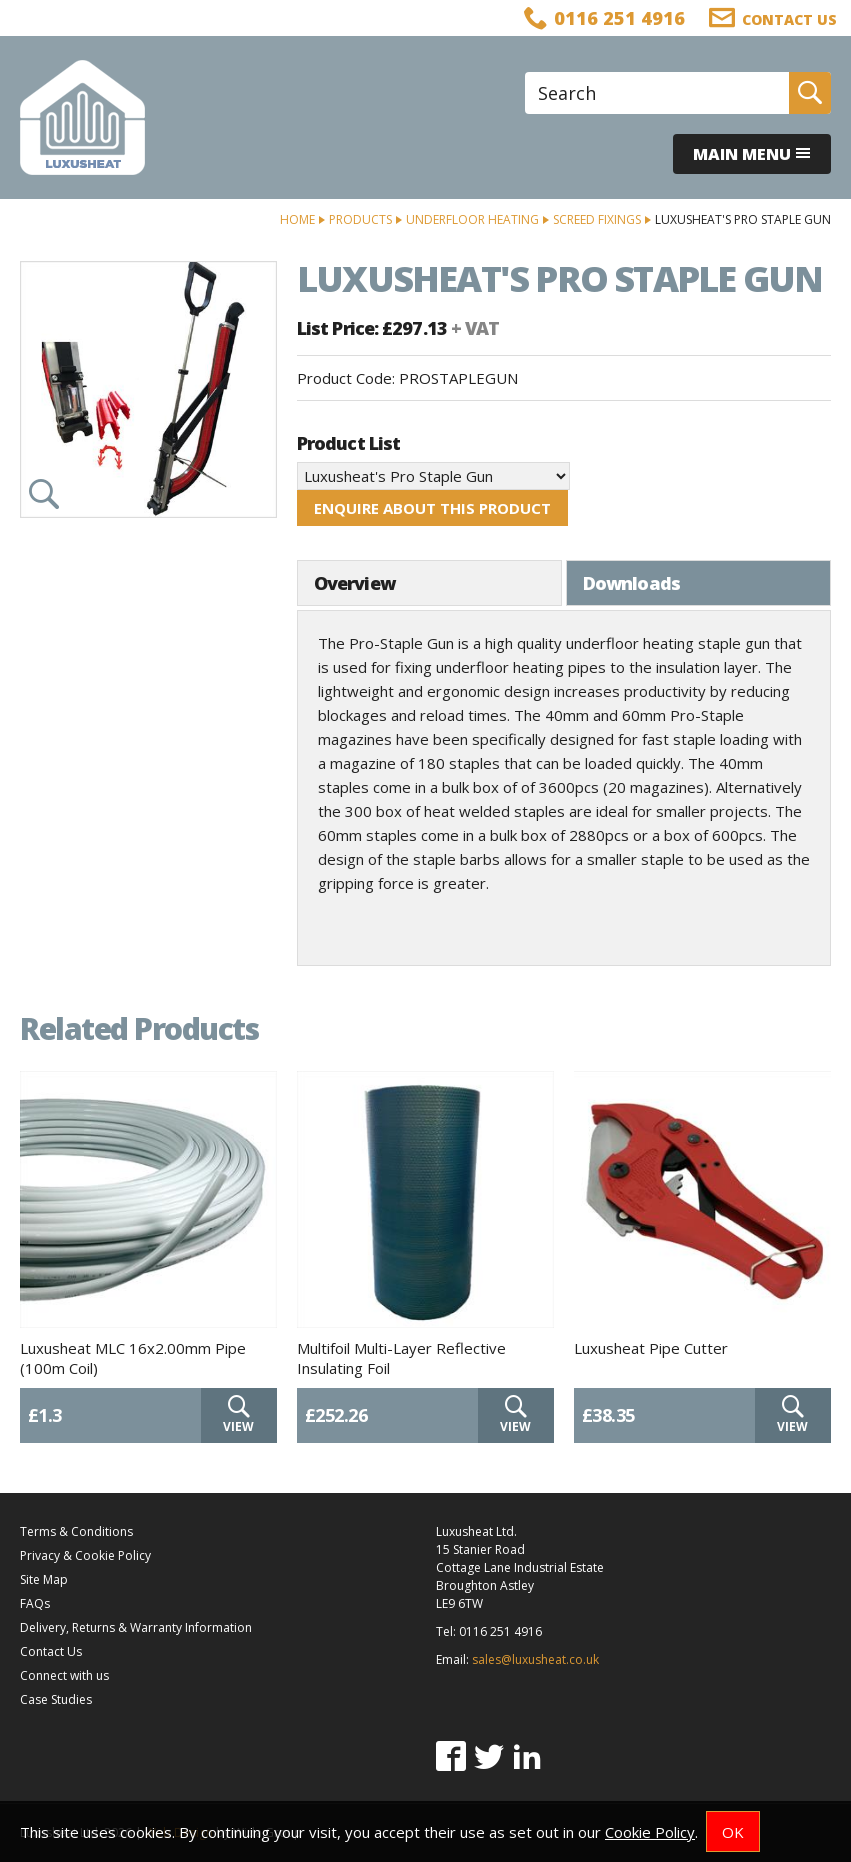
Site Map (44, 1579)
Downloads (631, 583)
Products (360, 219)
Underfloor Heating (472, 219)
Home (297, 219)
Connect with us (64, 1675)
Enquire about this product (432, 508)
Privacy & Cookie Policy (85, 1555)
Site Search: (525, 72)
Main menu (752, 154)
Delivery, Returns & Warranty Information (136, 1627)
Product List (348, 443)
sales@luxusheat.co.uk (535, 1659)
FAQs (35, 1603)
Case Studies (56, 1699)
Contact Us (51, 1651)
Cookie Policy (650, 1832)
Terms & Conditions (76, 1531)
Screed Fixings (597, 219)
